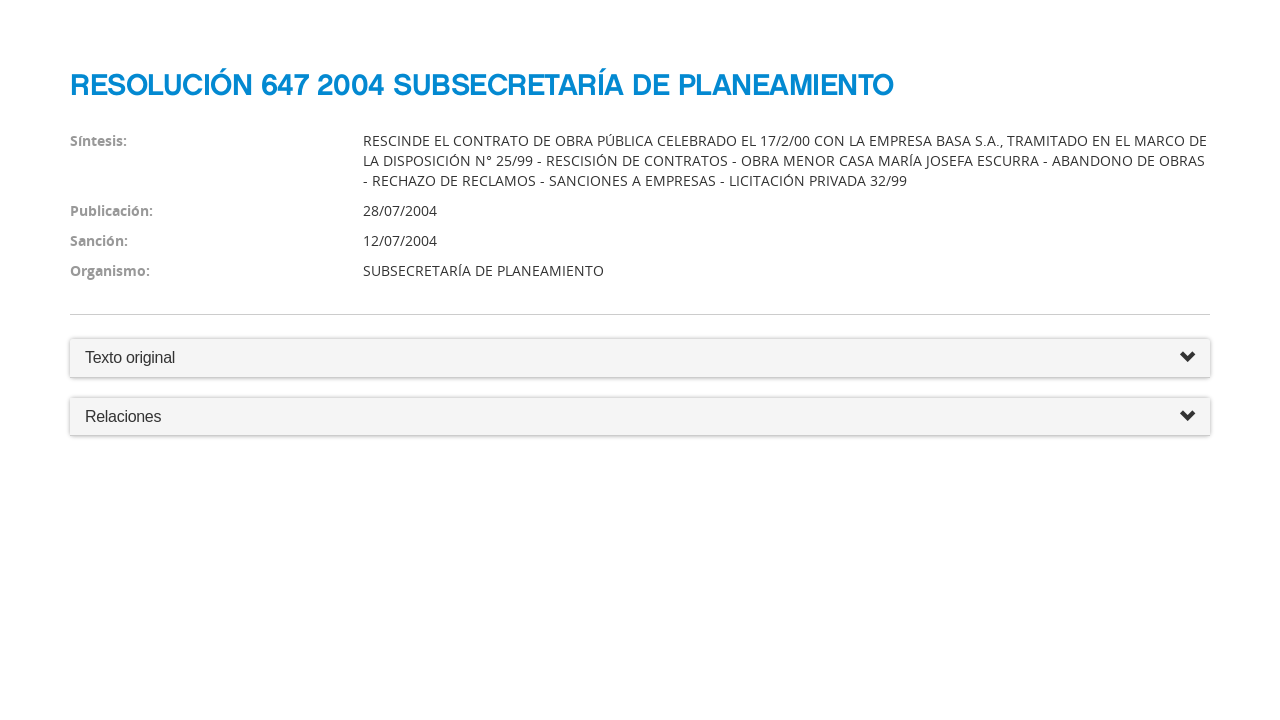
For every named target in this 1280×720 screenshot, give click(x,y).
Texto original (130, 357)
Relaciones (640, 417)
